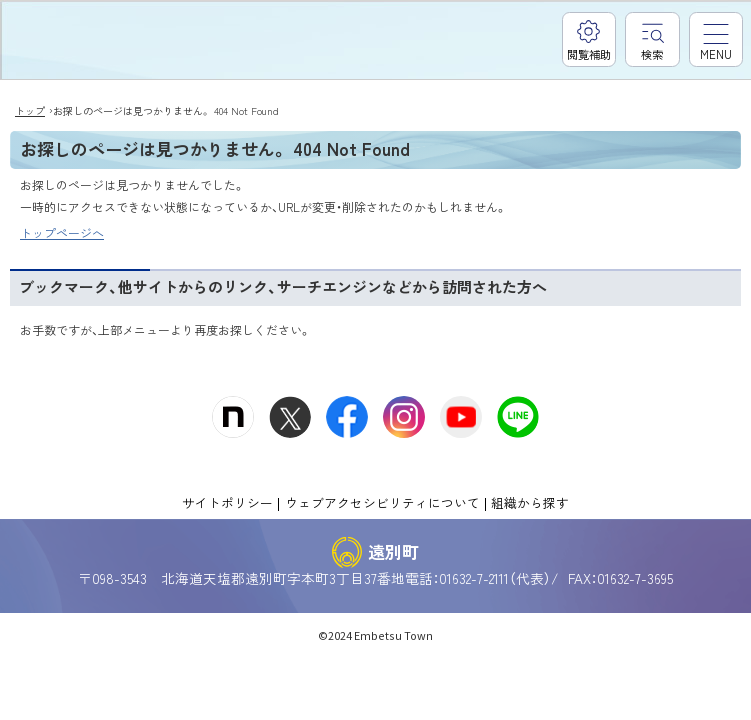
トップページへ (62, 232)
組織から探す (530, 502)
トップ (30, 110)
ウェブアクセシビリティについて (382, 502)
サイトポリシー (227, 502)
